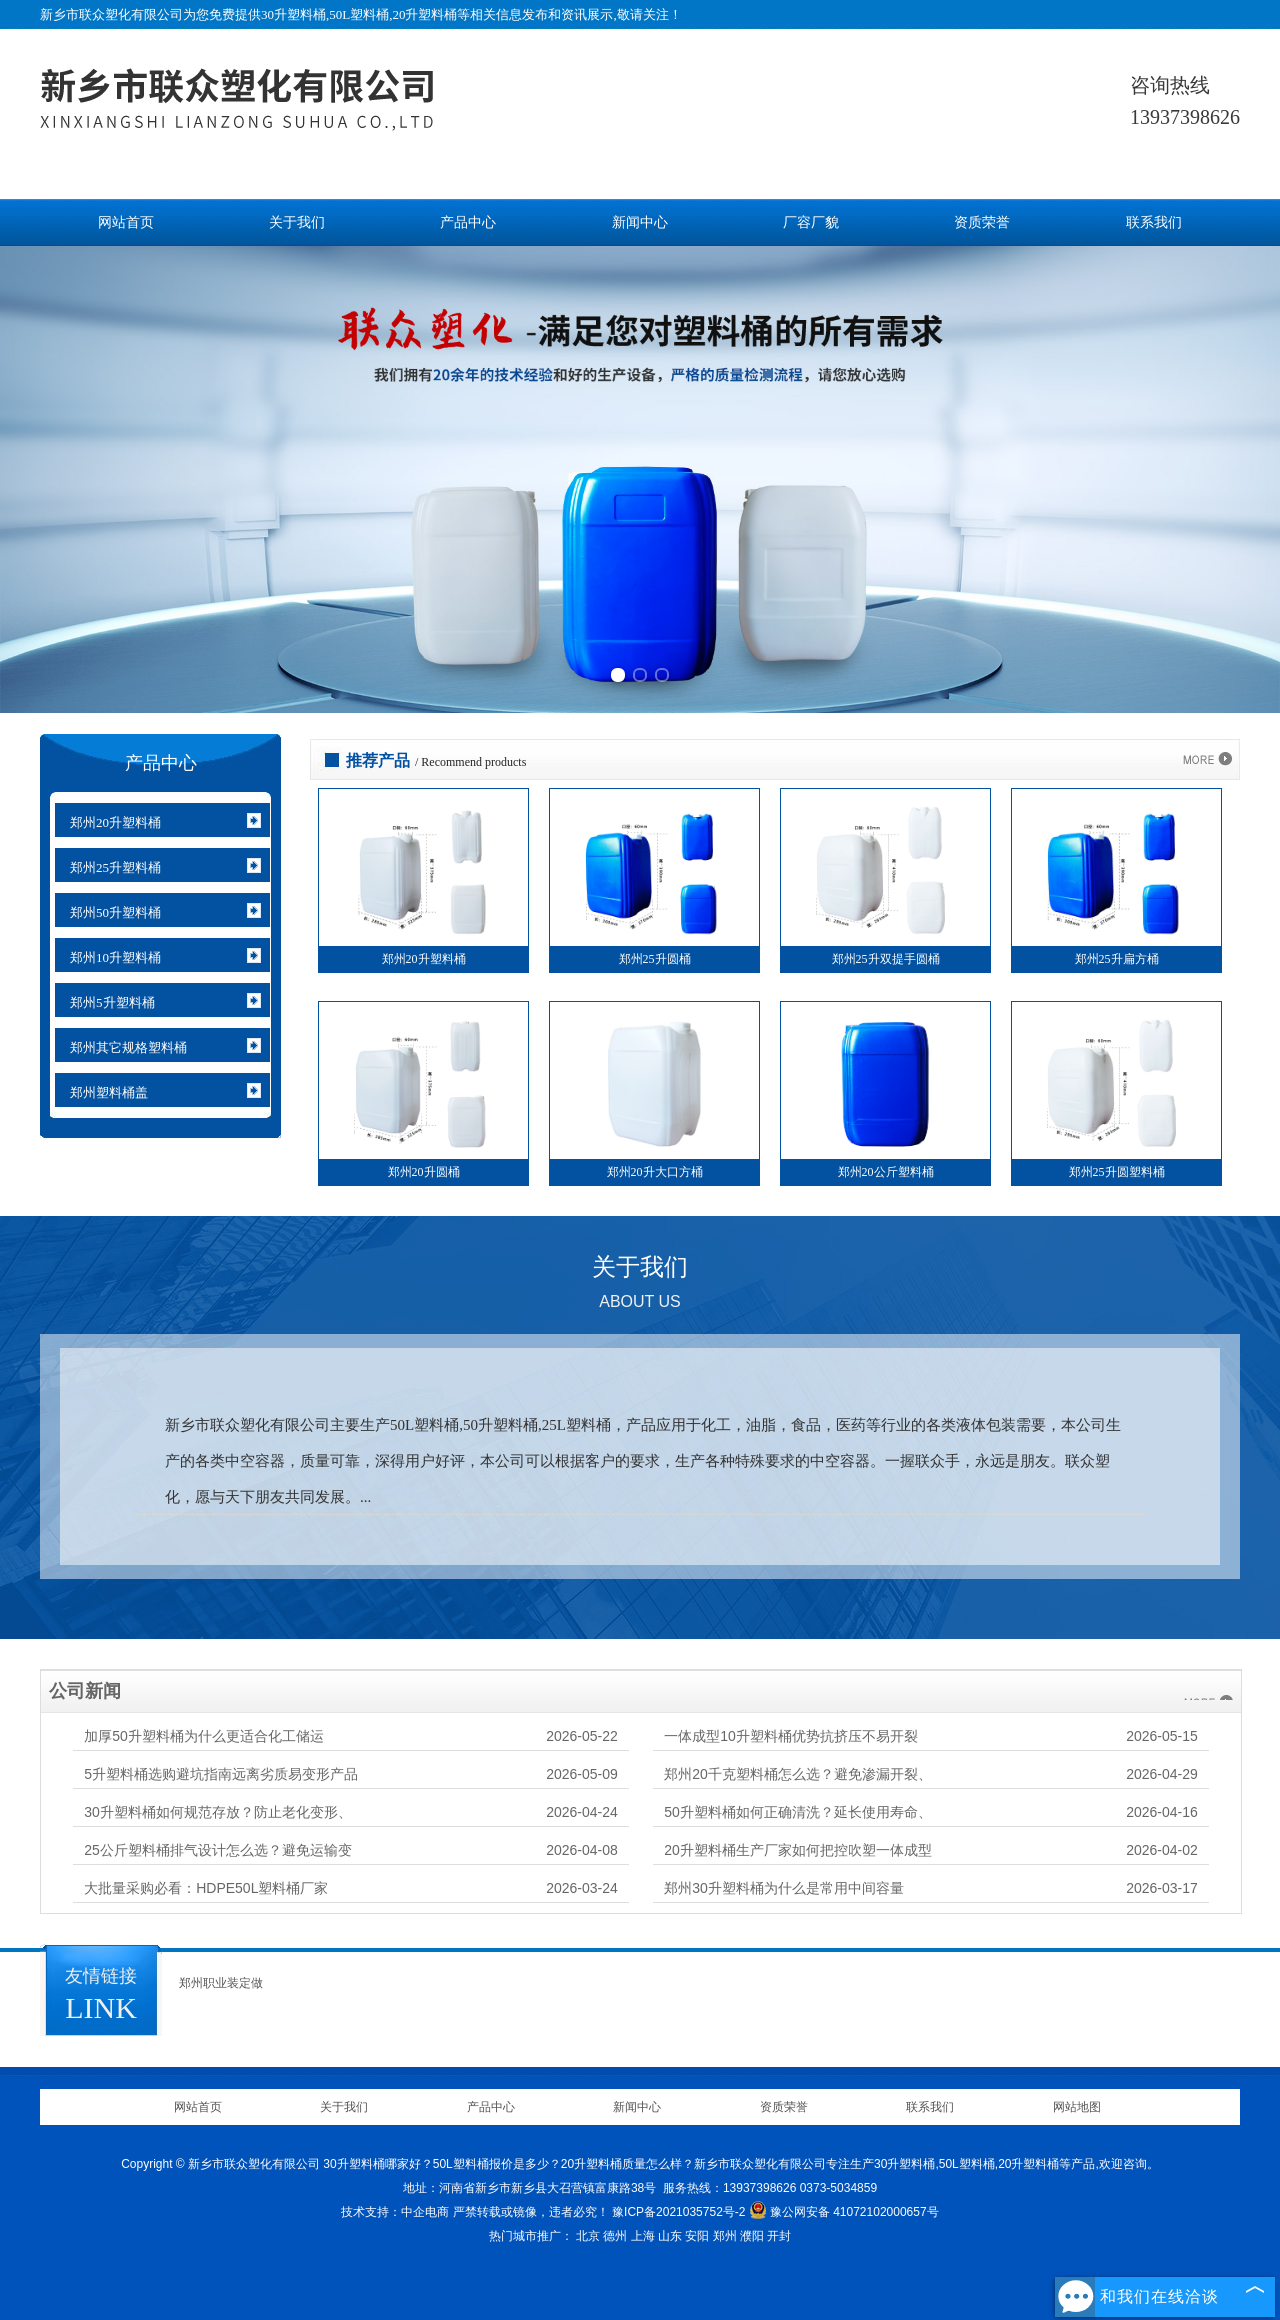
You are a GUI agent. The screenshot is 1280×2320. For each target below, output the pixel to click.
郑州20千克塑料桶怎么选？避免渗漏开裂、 (798, 1774)
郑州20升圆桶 (424, 1172)
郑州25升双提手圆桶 (886, 959)
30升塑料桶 (293, 14)
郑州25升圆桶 (655, 959)
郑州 (725, 2236)
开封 (779, 2236)
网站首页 (126, 222)
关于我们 (297, 222)
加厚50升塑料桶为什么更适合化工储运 (204, 1736)
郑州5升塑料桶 (112, 1002)
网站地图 (1077, 2107)
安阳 (697, 2236)
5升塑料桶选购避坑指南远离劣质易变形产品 (221, 1774)
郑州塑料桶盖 (109, 1092)
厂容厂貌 (811, 222)
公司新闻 (85, 1691)
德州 (615, 2236)
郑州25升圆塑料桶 (1117, 1172)
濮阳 (752, 2236)
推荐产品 (378, 760)
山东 (670, 2236)
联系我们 (1154, 222)
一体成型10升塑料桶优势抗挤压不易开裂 (791, 1736)
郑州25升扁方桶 (1117, 959)
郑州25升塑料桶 (115, 867)
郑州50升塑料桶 (115, 912)
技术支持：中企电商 (395, 2212)
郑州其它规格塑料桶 (128, 1047)
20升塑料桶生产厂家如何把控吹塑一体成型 (798, 1850)
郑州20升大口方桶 (655, 1172)
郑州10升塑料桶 (115, 957)
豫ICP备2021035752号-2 (678, 2212)
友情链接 (101, 1976)
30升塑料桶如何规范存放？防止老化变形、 (218, 1812)
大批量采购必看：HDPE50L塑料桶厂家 (206, 1888)
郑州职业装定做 (221, 1983)
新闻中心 (640, 222)
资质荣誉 (982, 222)
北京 (588, 2236)
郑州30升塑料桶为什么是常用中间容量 (784, 1888)
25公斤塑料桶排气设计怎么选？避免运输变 (218, 1850)
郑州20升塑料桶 (115, 822)
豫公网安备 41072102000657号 (844, 2212)
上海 (643, 2236)
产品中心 (468, 222)
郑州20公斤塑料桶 (886, 1172)
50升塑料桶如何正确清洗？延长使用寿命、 (798, 1812)
